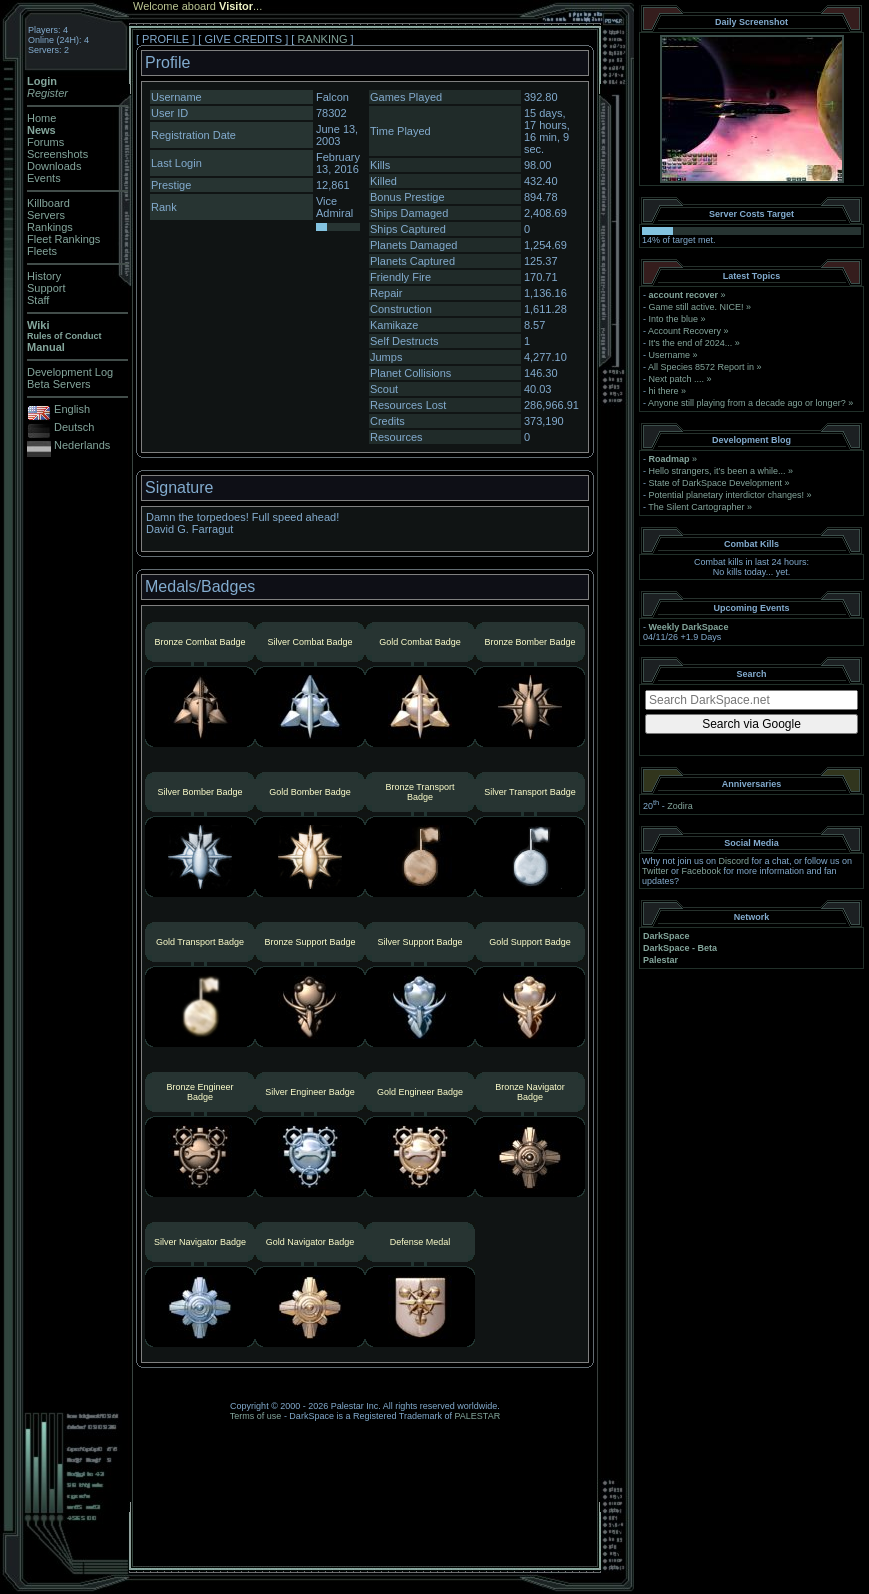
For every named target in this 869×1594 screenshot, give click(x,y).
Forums (45, 142)
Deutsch (74, 427)
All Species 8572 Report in (701, 367)
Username (670, 355)
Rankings (50, 227)
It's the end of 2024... (691, 343)
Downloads (54, 166)
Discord (734, 861)
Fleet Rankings (63, 239)
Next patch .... (677, 379)
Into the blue (674, 319)
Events (44, 178)
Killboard (48, 203)
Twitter (655, 871)
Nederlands (82, 445)
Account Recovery (684, 331)
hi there (664, 391)
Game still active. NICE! (698, 307)
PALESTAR (477, 1416)
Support (46, 288)
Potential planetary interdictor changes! (727, 495)
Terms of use (256, 1416)
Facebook (702, 871)
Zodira (680, 806)
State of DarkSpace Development (716, 483)
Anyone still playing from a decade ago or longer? (747, 403)
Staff (38, 300)
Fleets (42, 251)
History (44, 276)
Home (41, 118)
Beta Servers (59, 384)
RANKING (322, 39)
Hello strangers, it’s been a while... (717, 471)
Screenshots (57, 154)
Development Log (70, 372)
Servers (46, 215)
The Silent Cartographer (696, 507)
